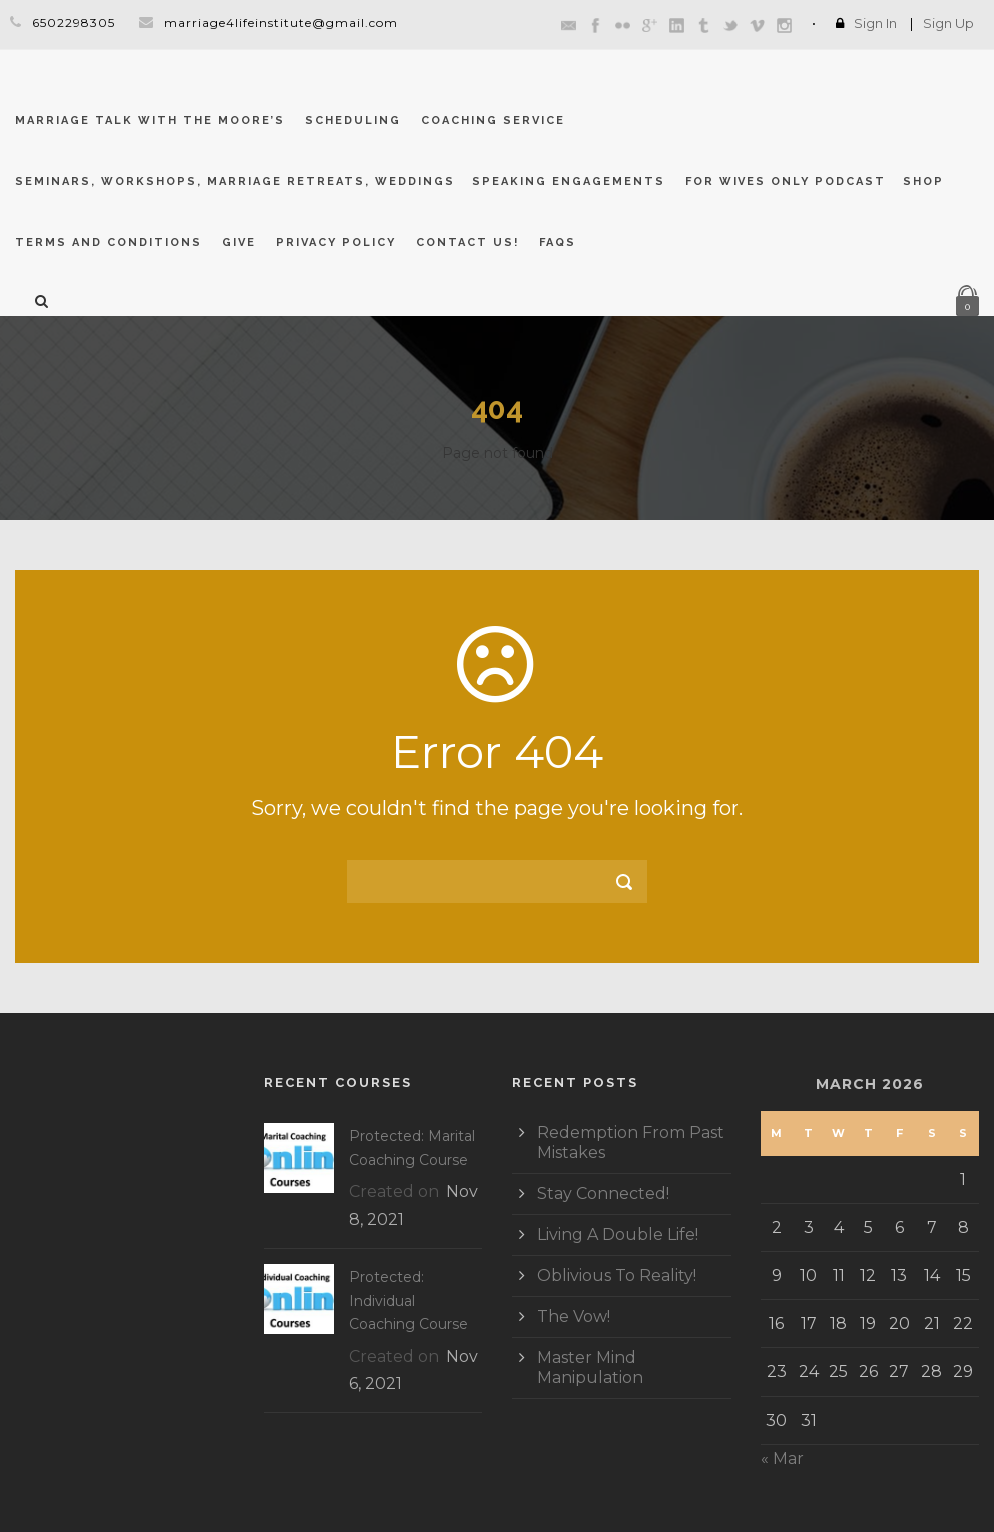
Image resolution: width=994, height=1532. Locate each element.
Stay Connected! (603, 1193)
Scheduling (353, 120)
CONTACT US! (467, 242)
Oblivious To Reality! (616, 1275)
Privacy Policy (336, 242)
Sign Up (948, 23)
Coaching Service (493, 120)
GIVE (239, 242)
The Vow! (573, 1316)
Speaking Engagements (568, 181)
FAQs (557, 242)
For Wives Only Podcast (785, 181)
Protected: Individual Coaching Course (408, 1301)
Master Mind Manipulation (590, 1367)
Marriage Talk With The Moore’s (150, 120)
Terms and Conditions (108, 242)
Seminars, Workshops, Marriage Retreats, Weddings (235, 181)
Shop (923, 181)
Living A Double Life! (617, 1234)
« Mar (782, 1458)
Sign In (875, 23)
